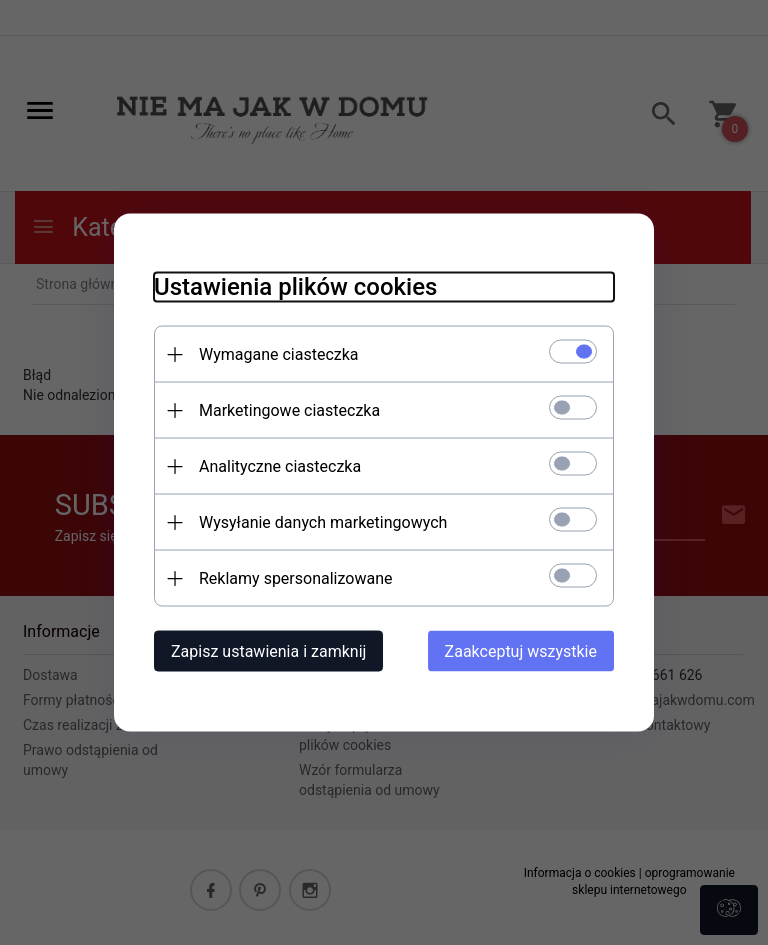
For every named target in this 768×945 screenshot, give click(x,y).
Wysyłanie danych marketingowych (323, 522)
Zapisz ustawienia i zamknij (268, 651)
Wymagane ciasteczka (279, 354)
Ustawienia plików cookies (295, 287)
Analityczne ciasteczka (280, 466)
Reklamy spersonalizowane (295, 578)
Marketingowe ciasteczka (289, 410)
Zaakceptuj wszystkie (521, 651)
